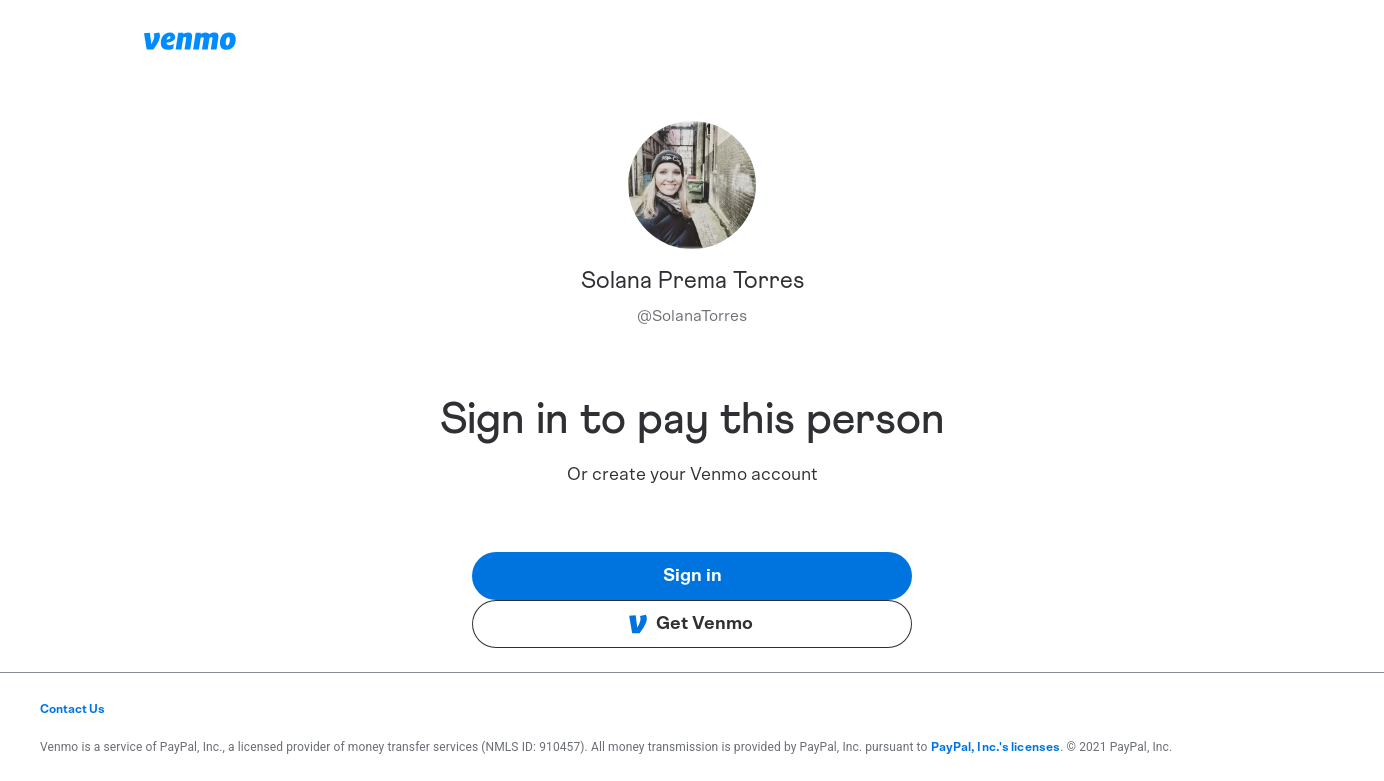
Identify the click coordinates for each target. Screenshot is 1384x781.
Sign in (692, 576)
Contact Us (72, 709)
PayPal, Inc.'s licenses (996, 747)
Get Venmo (690, 624)
